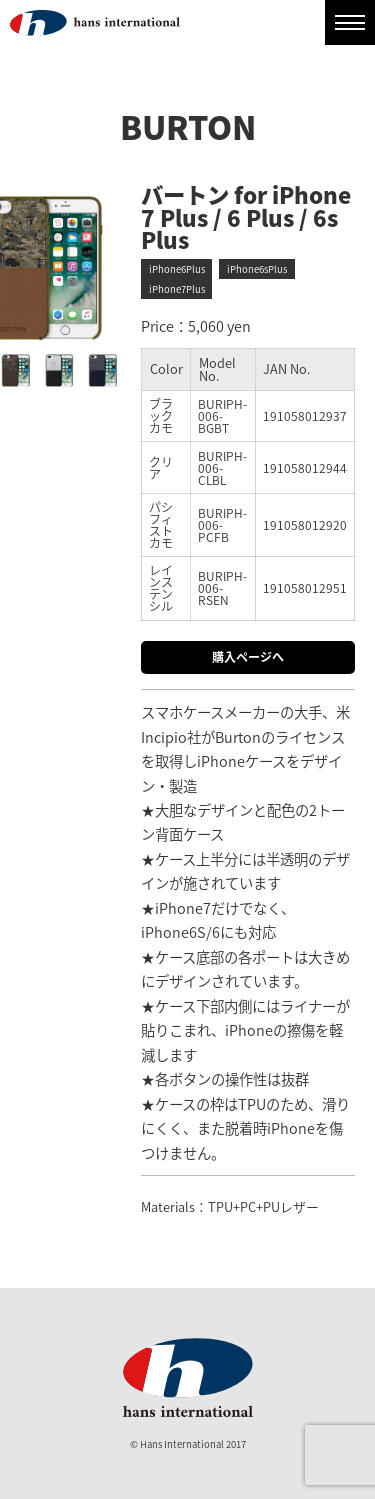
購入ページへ (248, 657)
